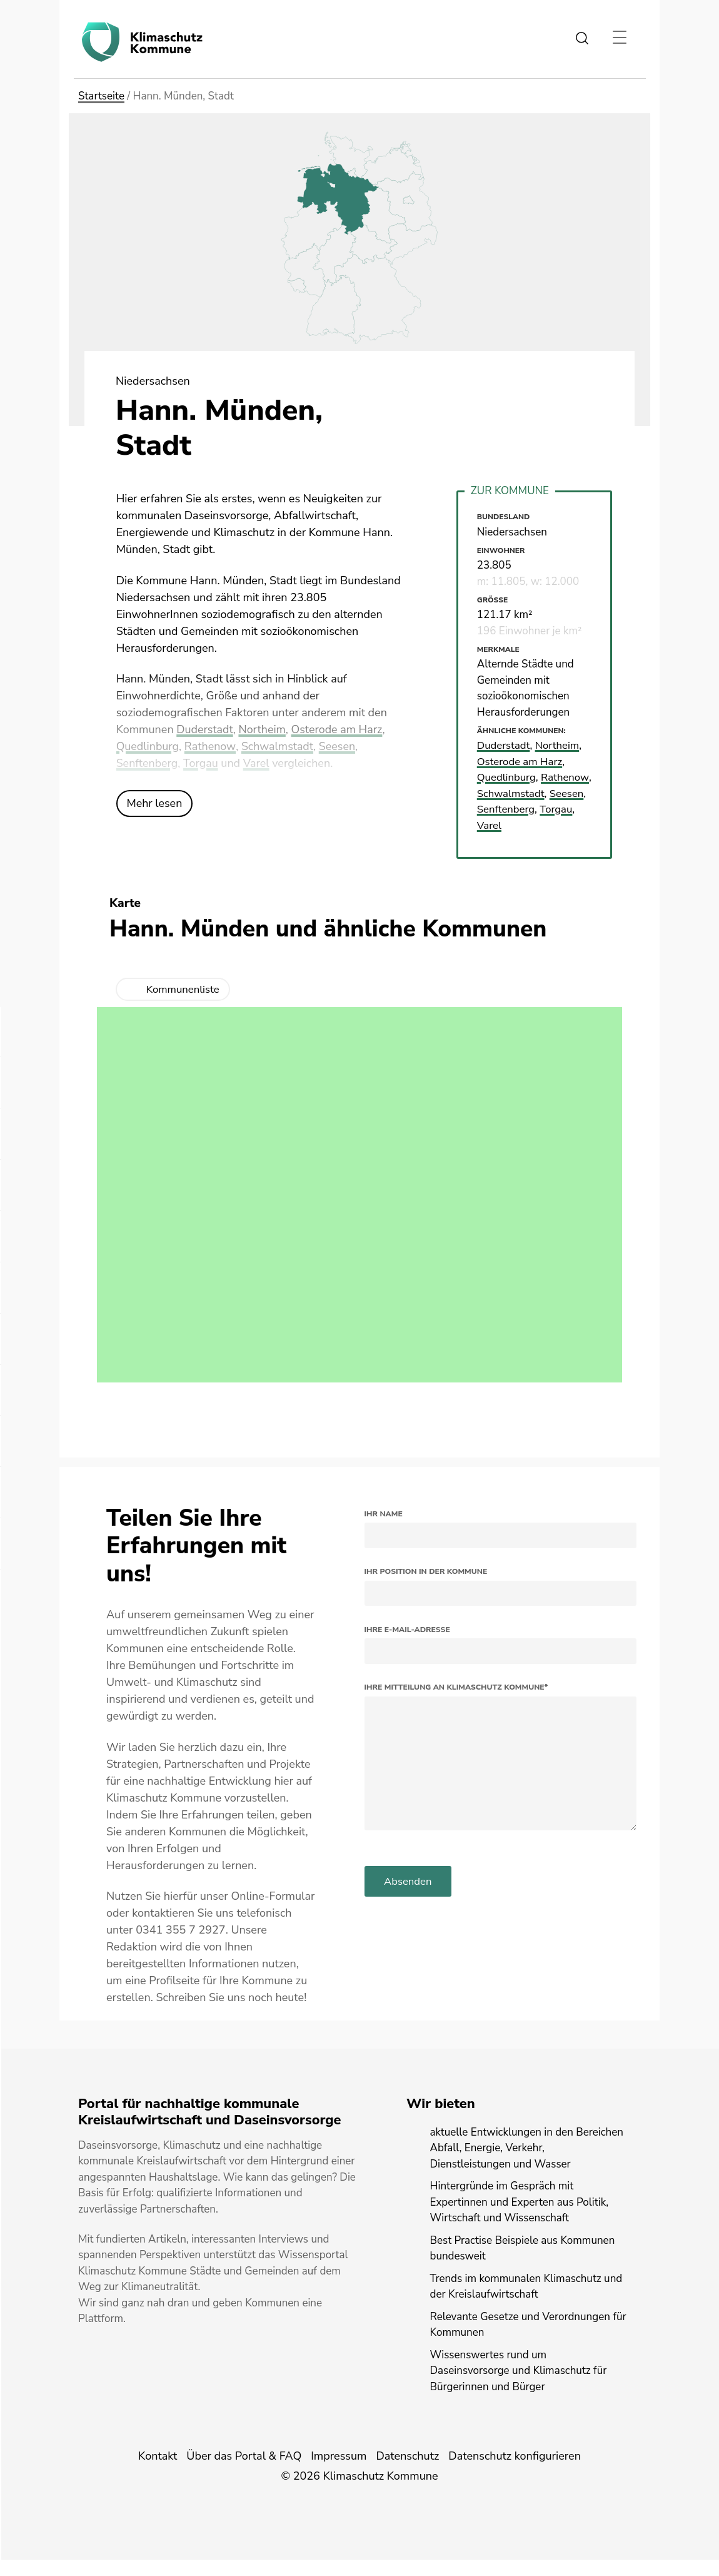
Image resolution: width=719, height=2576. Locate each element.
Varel (257, 763)
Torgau (201, 763)
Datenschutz (407, 2472)
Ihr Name (384, 1529)
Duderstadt (204, 729)
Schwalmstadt (277, 746)
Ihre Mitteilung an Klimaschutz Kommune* (456, 1703)
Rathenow (210, 746)
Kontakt (157, 2472)
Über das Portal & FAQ (243, 2472)
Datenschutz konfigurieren (514, 2472)
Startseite (101, 96)
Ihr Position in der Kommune (426, 1588)
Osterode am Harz (338, 729)
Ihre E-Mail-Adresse (407, 1645)
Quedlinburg (147, 746)
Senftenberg (147, 763)
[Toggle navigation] (619, 37)
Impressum (338, 2472)
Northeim (262, 729)
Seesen (337, 746)
